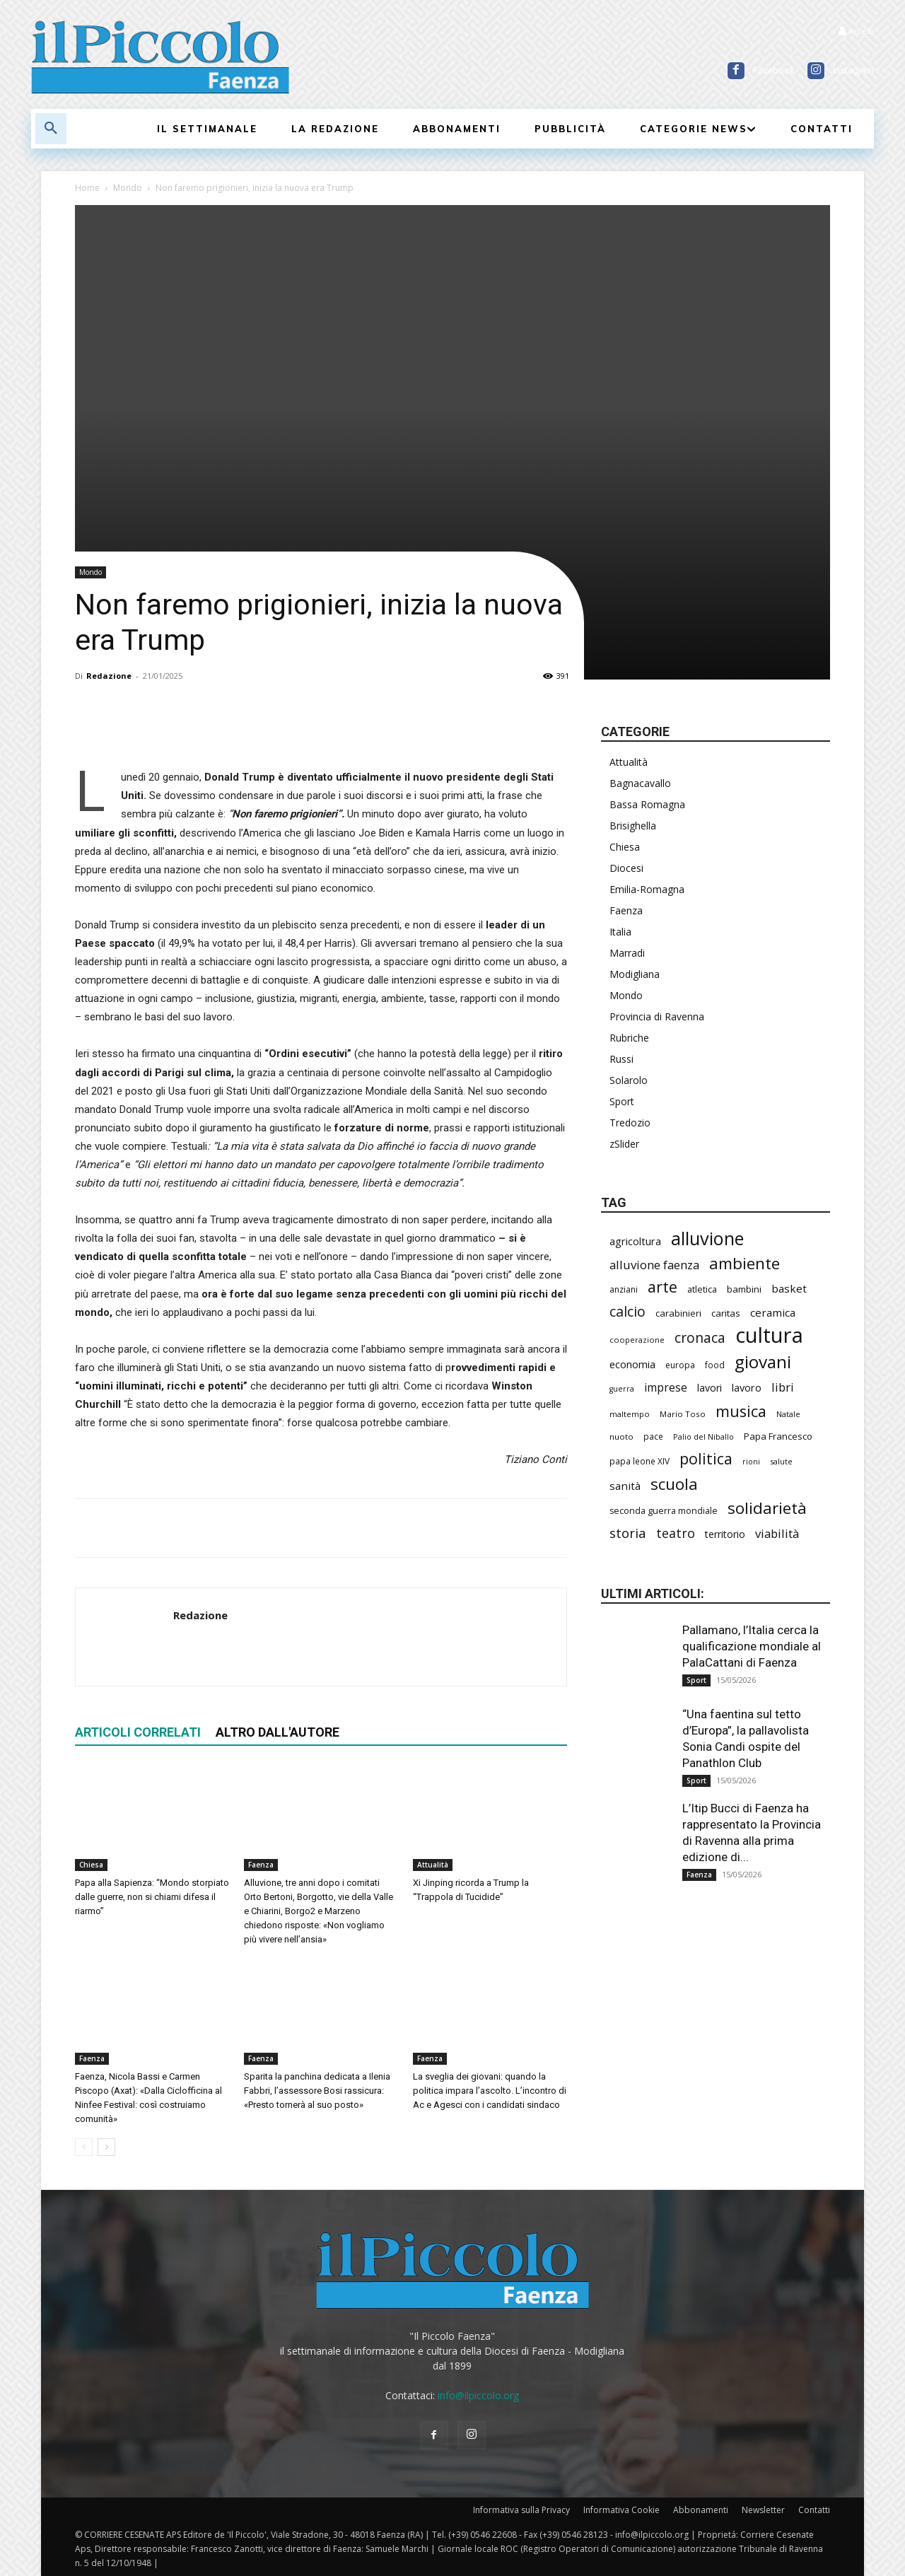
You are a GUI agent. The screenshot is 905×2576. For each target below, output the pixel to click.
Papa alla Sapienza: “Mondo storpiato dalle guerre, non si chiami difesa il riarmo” (152, 1896)
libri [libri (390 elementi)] (782, 1387)
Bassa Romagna (647, 804)
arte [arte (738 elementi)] (662, 1286)
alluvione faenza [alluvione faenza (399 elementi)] (654, 1264)
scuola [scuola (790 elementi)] (674, 1483)
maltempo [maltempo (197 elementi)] (629, 1414)
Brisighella (632, 825)
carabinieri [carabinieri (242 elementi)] (678, 1313)
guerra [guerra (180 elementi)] (621, 1389)
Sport (621, 1101)
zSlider (624, 1143)
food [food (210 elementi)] (715, 1364)
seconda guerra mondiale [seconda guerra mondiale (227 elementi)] (663, 1511)
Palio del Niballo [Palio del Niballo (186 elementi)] (703, 1436)
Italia (620, 931)
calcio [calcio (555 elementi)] (627, 1311)
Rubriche (629, 1037)
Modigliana (634, 974)
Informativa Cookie (621, 2510)
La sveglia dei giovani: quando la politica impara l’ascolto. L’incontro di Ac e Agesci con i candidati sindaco (489, 2090)
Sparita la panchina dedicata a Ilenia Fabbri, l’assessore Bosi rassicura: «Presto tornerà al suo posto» (317, 2090)
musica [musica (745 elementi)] (741, 1411)
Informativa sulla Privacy (521, 2510)
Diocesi (626, 868)
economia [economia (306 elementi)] (632, 1364)
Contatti (814, 2510)
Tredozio (629, 1122)
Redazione (109, 675)
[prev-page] (84, 2147)
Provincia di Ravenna (656, 1016)
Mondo (127, 188)
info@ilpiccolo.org (478, 2395)
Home (87, 188)
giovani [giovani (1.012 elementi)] (763, 1361)
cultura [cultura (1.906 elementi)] (769, 1335)
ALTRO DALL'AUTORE (277, 1732)
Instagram (853, 70)
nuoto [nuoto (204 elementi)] (621, 1436)
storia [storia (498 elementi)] (627, 1532)
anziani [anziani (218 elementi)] (623, 1289)
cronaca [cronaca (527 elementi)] (700, 1338)
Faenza (261, 1865)
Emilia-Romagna (646, 889)
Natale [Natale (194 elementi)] (788, 1414)
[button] (50, 128)
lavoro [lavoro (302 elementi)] (746, 1387)
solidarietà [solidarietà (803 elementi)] (767, 1507)
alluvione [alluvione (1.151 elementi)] (707, 1238)
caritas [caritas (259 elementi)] (725, 1313)
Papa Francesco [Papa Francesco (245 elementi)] (778, 1436)
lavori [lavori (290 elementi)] (709, 1387)
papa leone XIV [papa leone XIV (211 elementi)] (639, 1461)
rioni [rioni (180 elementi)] (751, 1462)
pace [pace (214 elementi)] (653, 1436)
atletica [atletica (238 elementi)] (702, 1289)
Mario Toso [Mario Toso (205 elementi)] (683, 1414)
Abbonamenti (700, 2510)
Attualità (432, 1865)
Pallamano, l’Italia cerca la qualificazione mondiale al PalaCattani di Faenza (751, 1646)
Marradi (627, 953)
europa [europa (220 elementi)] (680, 1365)
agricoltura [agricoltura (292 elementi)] (635, 1241)
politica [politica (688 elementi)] (705, 1458)
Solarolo (628, 1080)
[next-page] (106, 2147)
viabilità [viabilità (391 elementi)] (777, 1533)
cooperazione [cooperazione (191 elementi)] (637, 1339)
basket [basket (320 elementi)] (789, 1288)
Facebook (774, 70)
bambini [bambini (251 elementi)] (744, 1289)
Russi (621, 1059)
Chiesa (91, 1865)
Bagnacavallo (640, 783)
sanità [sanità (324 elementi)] (625, 1486)
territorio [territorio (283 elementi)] (725, 1534)
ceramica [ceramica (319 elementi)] (772, 1312)
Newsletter (763, 2510)
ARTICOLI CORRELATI (138, 1732)
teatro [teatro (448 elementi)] (675, 1533)
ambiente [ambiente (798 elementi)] (744, 1263)
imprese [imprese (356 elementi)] (665, 1387)
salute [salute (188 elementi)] (781, 1461)
